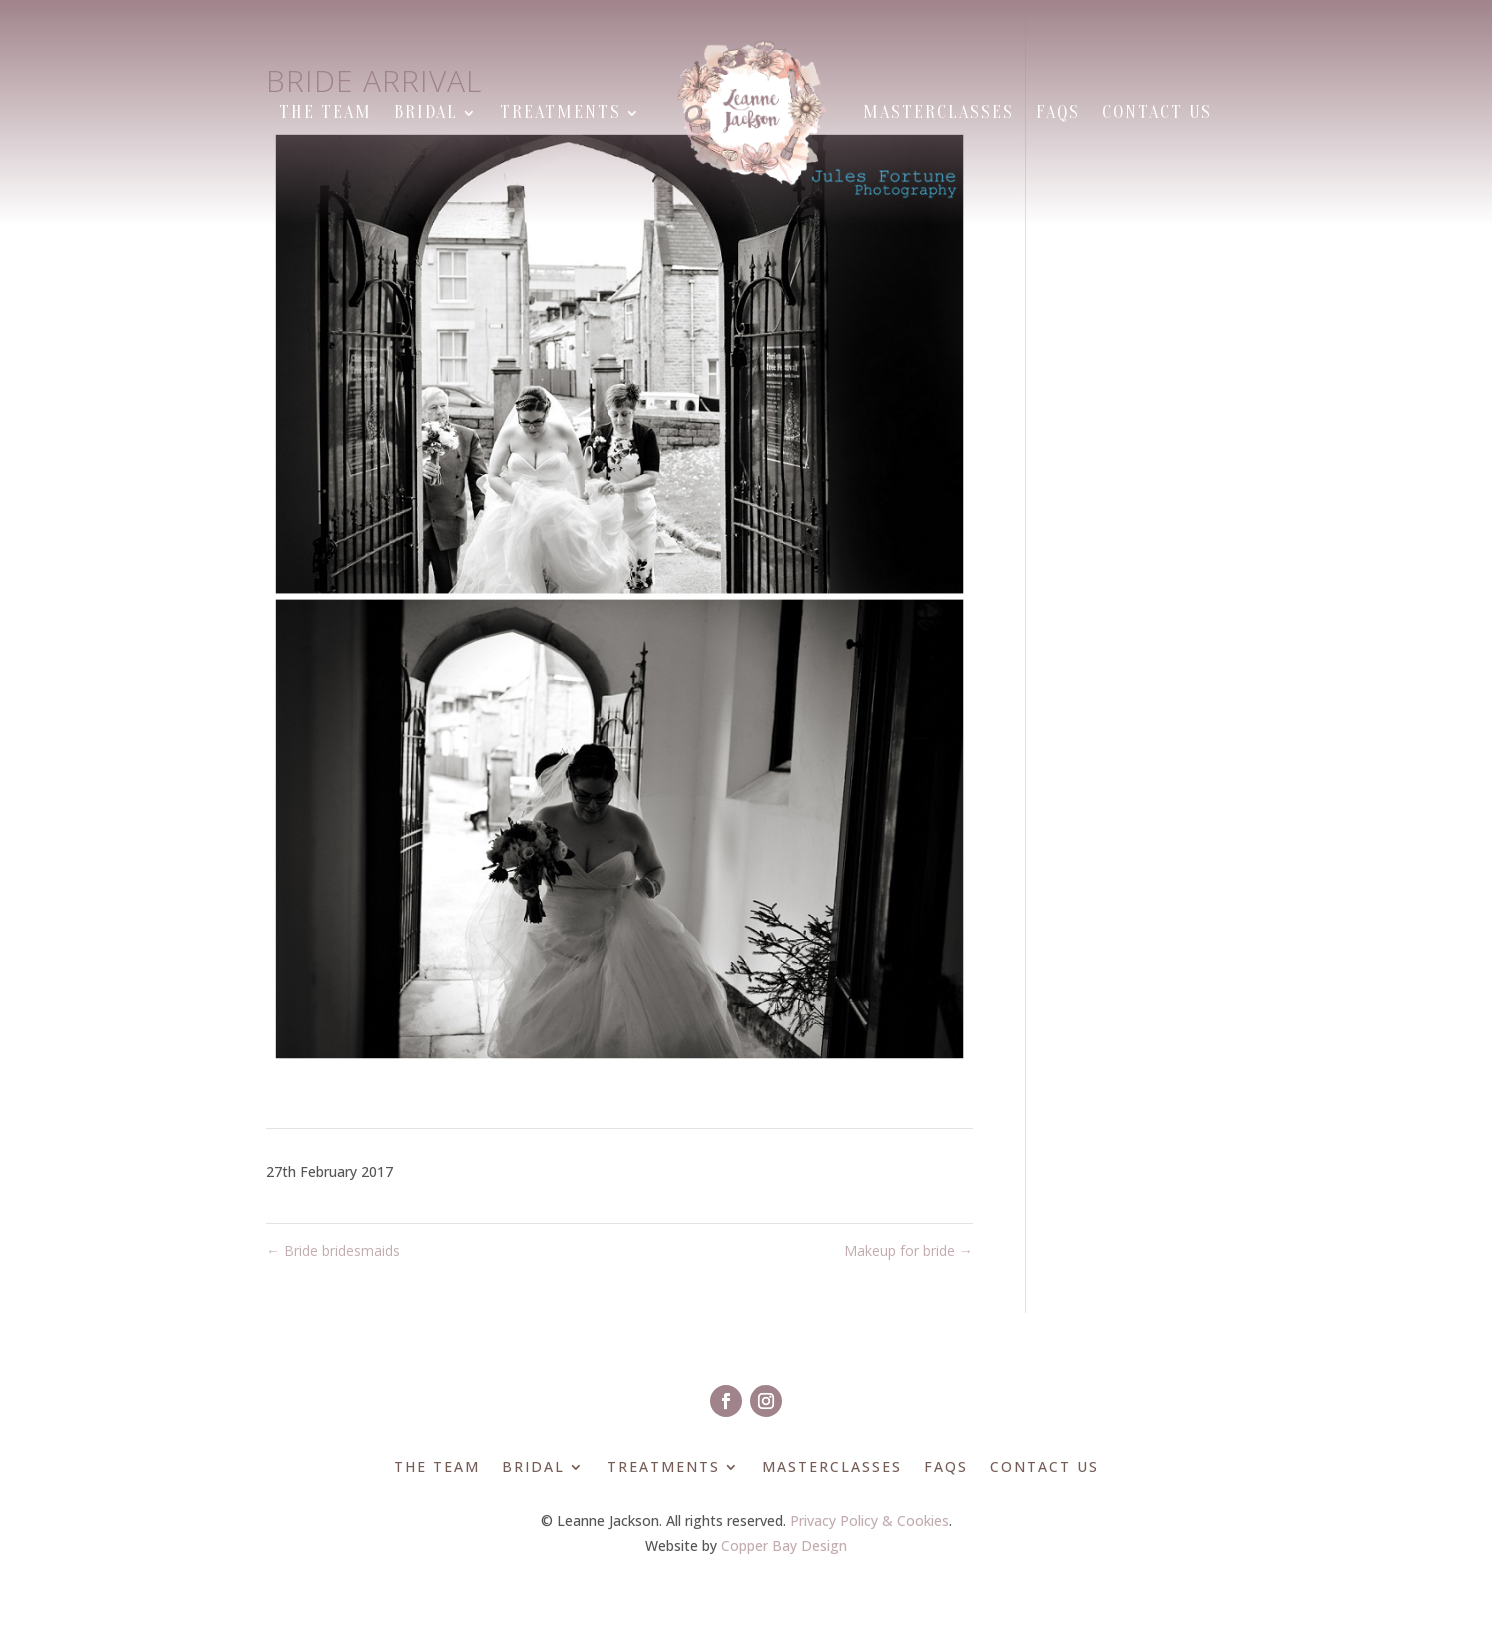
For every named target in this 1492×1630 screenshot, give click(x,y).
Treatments (560, 112)
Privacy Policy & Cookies (869, 1520)
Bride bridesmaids (333, 1250)
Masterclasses (938, 112)
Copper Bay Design (784, 1545)
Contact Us (1157, 112)
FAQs (1058, 112)
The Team (325, 112)
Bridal (426, 112)
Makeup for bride (908, 1250)
